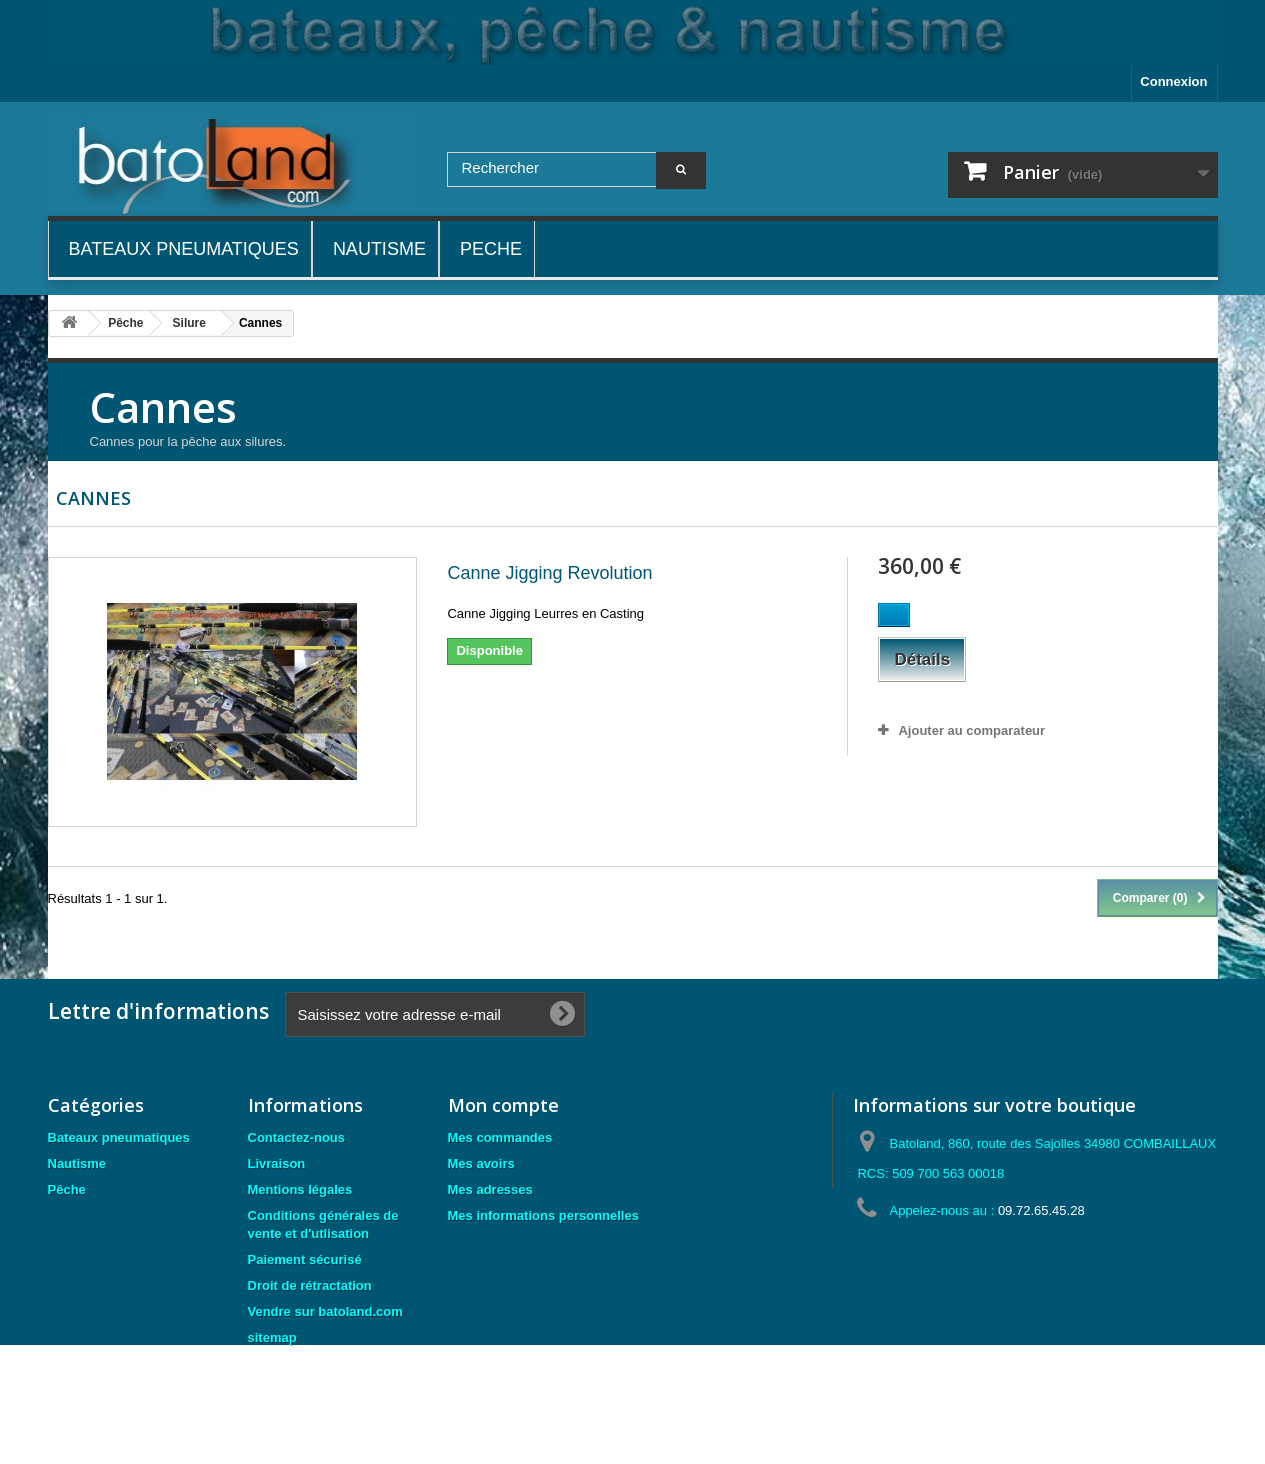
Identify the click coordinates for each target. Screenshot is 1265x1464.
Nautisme (77, 1163)
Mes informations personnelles (543, 1215)
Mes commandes (500, 1137)
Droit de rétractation (310, 1285)
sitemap (272, 1337)
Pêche (67, 1189)
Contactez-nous (297, 1137)
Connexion (1173, 81)
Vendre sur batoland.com (325, 1311)
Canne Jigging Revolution (549, 573)
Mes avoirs (481, 1163)
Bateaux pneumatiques (119, 1137)
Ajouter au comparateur (971, 730)
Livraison (277, 1163)
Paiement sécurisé (305, 1259)
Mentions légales (300, 1189)
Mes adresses (490, 1189)
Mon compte (503, 1105)
